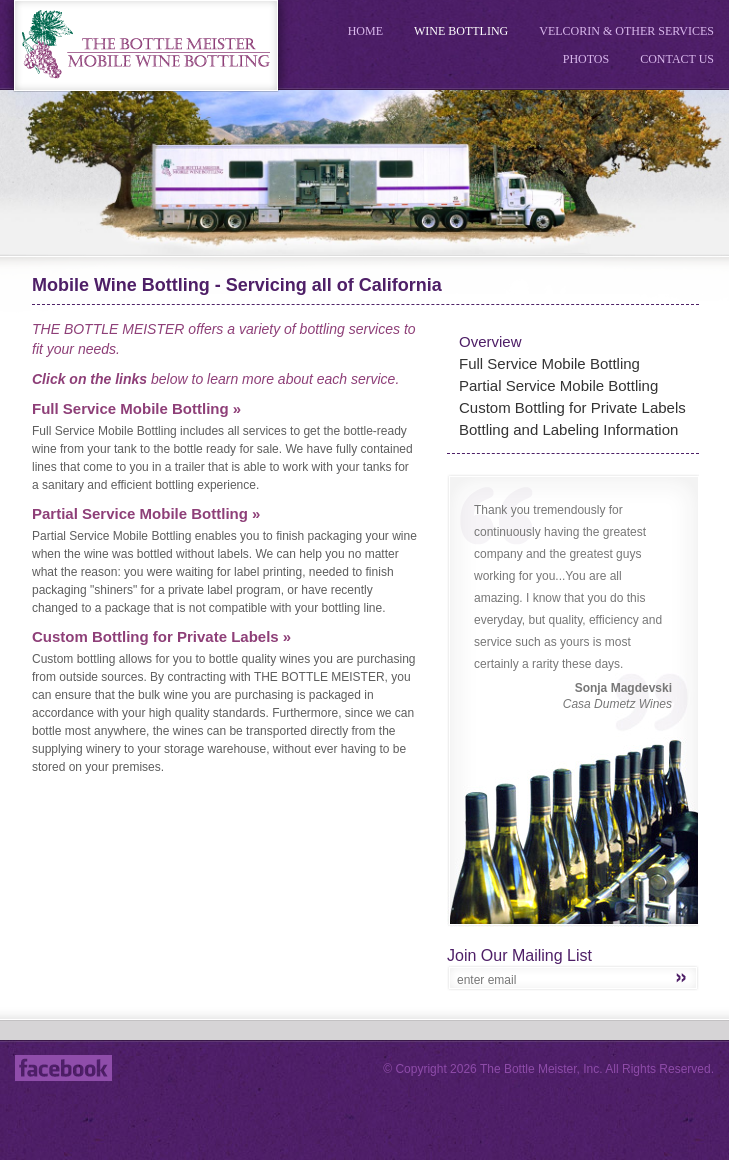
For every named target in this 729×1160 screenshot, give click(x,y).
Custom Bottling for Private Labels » (161, 636)
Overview (490, 341)
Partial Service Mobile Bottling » (146, 513)
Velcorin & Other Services (626, 31)
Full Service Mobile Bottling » (136, 408)
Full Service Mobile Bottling (549, 363)
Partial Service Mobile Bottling (558, 385)
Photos (586, 59)
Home (365, 31)
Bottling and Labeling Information (568, 429)
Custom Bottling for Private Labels (572, 407)
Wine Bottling (461, 31)
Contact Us (677, 59)
